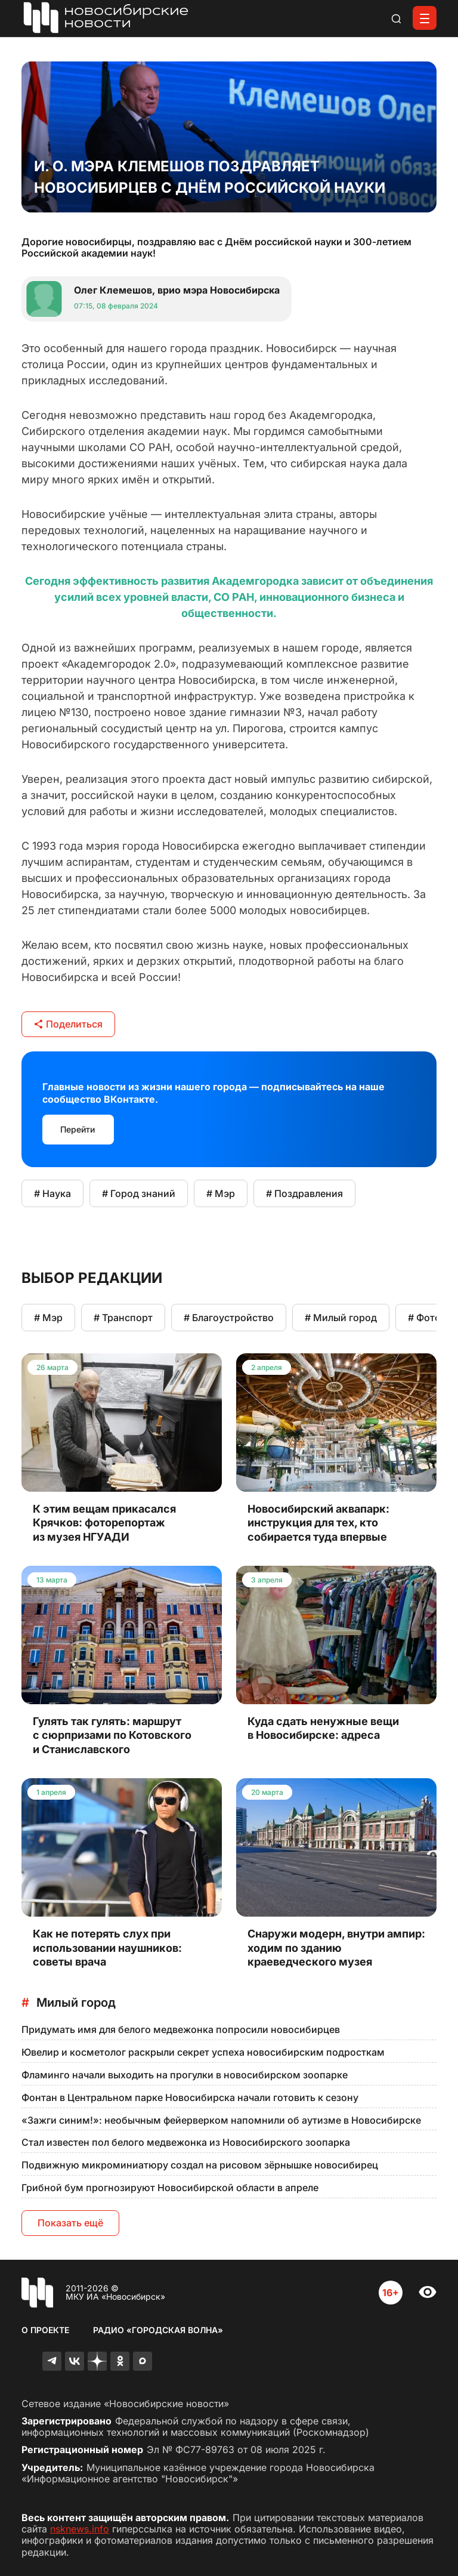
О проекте (45, 2330)
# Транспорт (123, 1318)
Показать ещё (70, 2223)
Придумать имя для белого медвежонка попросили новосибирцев (180, 2029)
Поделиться (68, 1024)
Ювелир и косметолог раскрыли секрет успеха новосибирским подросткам (203, 2052)
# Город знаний (138, 1193)
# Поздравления (304, 1193)
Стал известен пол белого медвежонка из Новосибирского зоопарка (185, 2142)
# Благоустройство (229, 1318)
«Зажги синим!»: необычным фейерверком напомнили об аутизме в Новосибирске (221, 2120)
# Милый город (341, 1318)
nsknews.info (79, 2529)
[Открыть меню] (425, 18)
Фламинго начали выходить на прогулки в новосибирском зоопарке (184, 2075)
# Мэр (220, 1193)
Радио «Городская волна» (158, 2330)
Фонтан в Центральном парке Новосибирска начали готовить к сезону (189, 2097)
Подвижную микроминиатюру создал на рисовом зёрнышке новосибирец (199, 2165)
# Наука (52, 1193)
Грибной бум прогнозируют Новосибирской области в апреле (169, 2188)
